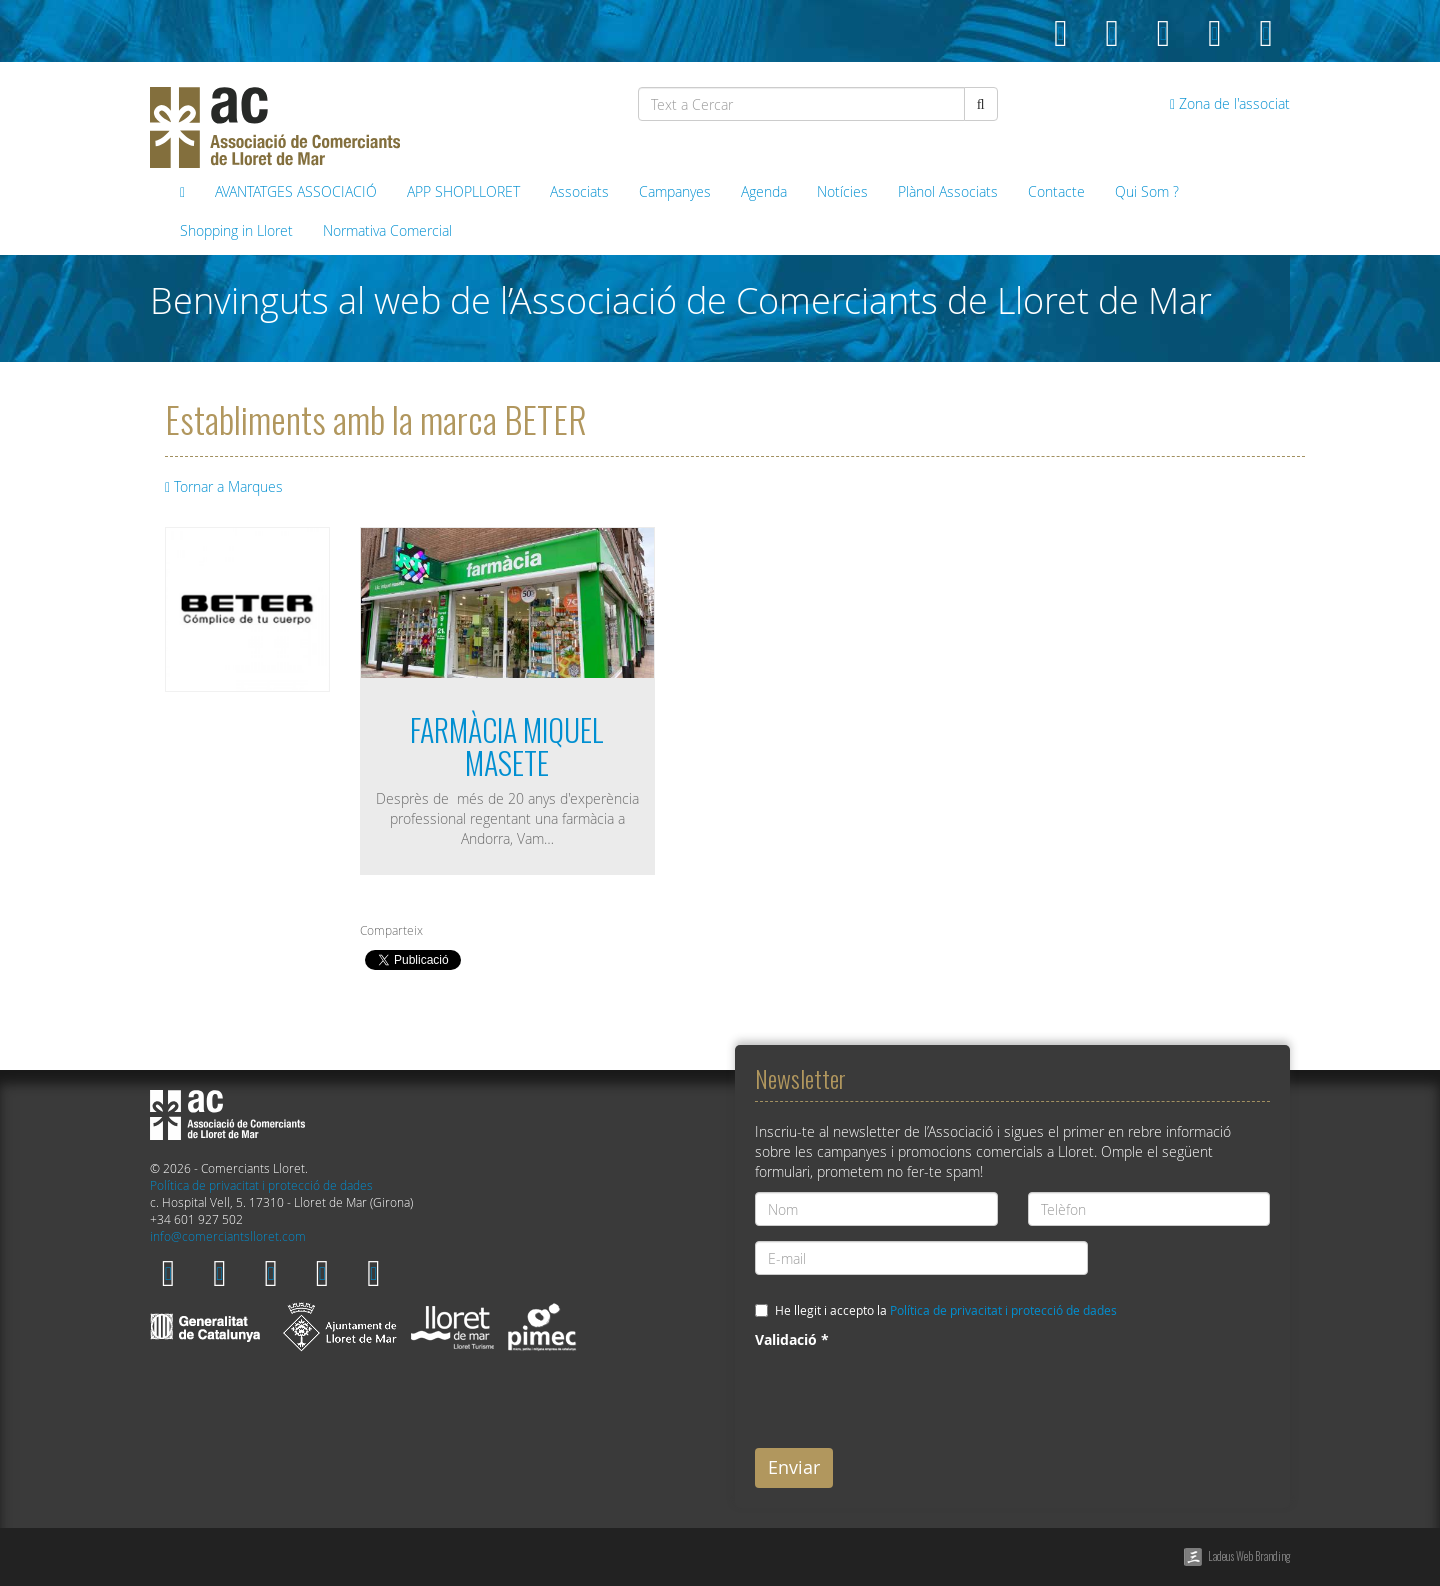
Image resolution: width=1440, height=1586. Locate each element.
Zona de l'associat (1230, 103)
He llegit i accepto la (946, 1310)
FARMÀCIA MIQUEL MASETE (507, 746)
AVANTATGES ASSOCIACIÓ (296, 191)
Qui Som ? (1147, 191)
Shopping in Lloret (236, 230)
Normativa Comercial (387, 230)
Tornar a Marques (224, 486)
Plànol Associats (948, 191)
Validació (792, 1339)
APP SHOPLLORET (463, 191)
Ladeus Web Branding (1249, 1556)
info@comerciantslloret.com (228, 1236)
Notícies (842, 191)
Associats (579, 191)
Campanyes (675, 191)
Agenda (764, 191)
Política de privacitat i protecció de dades (261, 1185)
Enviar (794, 1467)
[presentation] (907, 1394)
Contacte (1056, 191)
